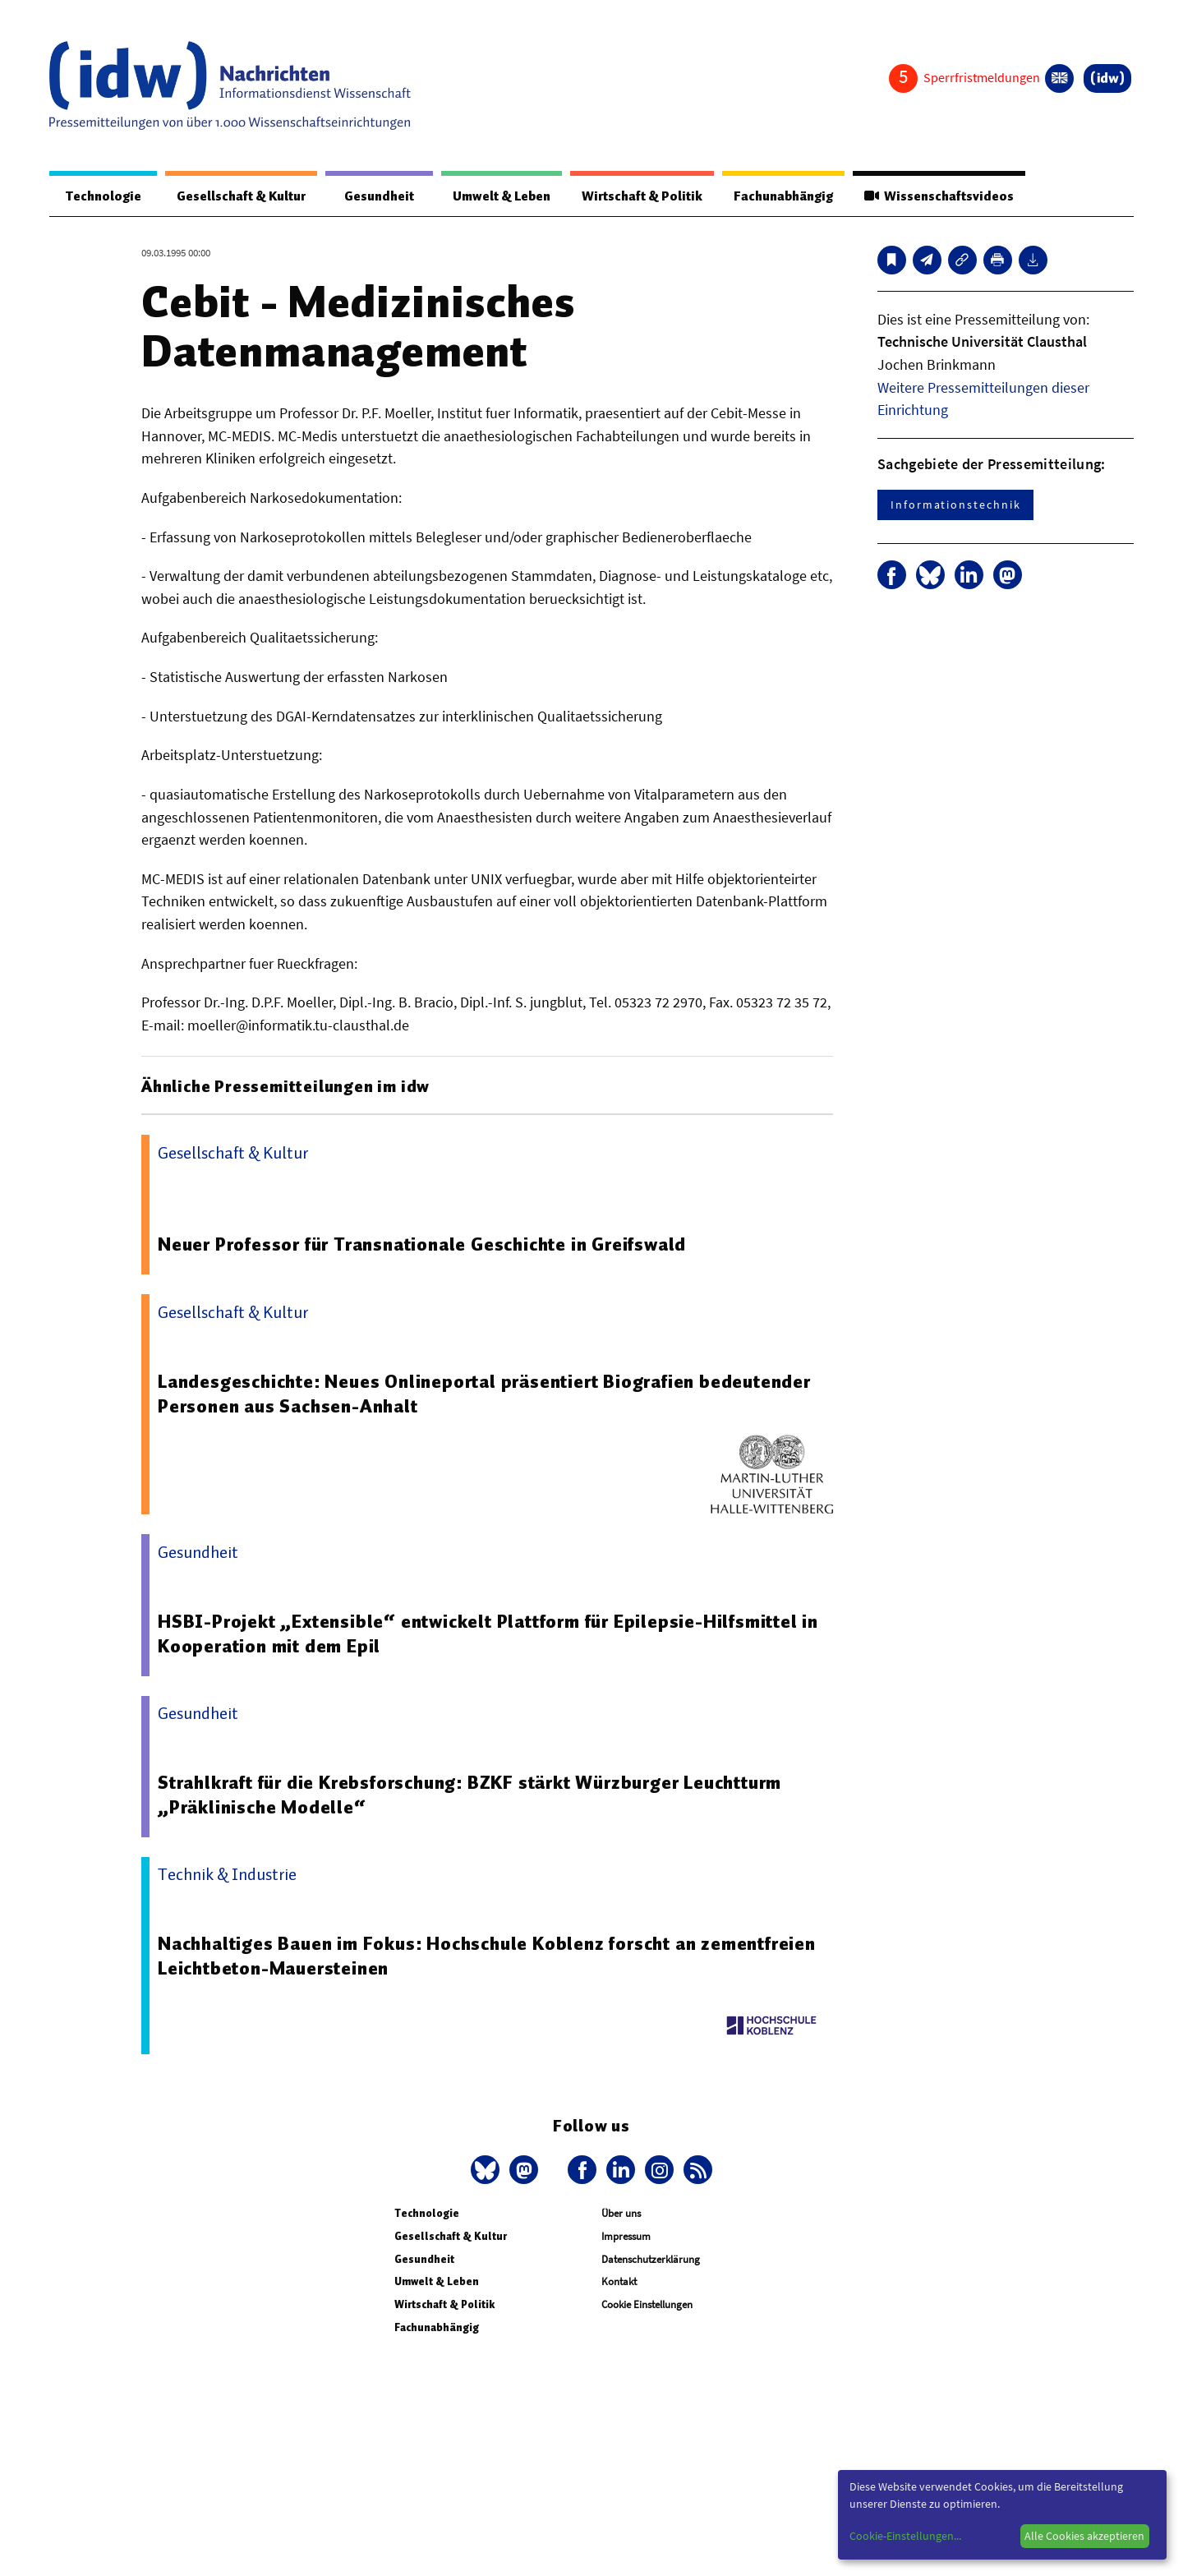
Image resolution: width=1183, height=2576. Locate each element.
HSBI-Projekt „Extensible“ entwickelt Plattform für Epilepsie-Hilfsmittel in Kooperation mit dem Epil (491, 1634)
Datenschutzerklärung (650, 2260)
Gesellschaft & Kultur (237, 196)
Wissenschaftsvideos (937, 196)
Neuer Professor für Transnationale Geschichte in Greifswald (424, 1245)
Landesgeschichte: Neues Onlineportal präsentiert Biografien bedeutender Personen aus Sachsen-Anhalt (485, 1394)
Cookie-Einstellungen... (905, 2535)
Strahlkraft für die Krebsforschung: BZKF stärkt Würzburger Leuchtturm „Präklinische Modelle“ (471, 1795)
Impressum (626, 2237)
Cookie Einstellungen (647, 2305)
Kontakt (619, 2282)
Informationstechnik (955, 505)
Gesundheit (372, 196)
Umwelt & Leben (491, 196)
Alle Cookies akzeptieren (1084, 2535)
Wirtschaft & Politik (634, 196)
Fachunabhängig (778, 196)
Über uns (621, 2214)
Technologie (100, 196)
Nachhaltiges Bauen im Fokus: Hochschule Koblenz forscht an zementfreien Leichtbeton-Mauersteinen (488, 1956)
